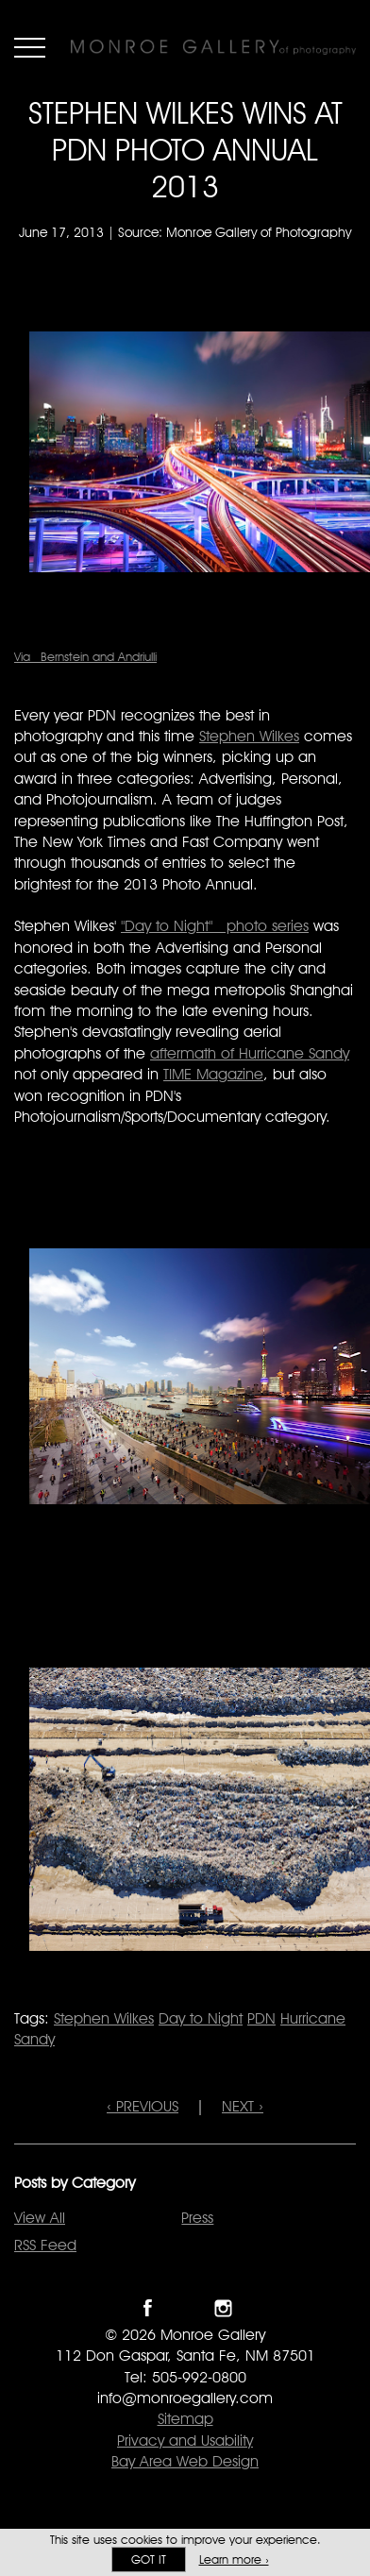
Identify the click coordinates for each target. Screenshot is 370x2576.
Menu (29, 47)
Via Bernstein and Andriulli (85, 656)
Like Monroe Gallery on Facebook (147, 2308)
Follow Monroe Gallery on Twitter (185, 2308)
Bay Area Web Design (185, 2461)
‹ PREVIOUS (142, 2106)
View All (39, 2218)
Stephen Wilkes (249, 736)
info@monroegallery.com (185, 2398)
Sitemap (185, 2419)
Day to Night (201, 2018)
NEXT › (242, 2106)
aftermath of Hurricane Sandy (249, 1053)
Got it (148, 2559)
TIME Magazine (213, 1074)
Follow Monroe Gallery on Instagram (223, 2308)
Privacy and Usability (185, 2440)
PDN (261, 2018)
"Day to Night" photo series (215, 926)
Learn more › (234, 2559)
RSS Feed (45, 2245)
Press (197, 2218)
